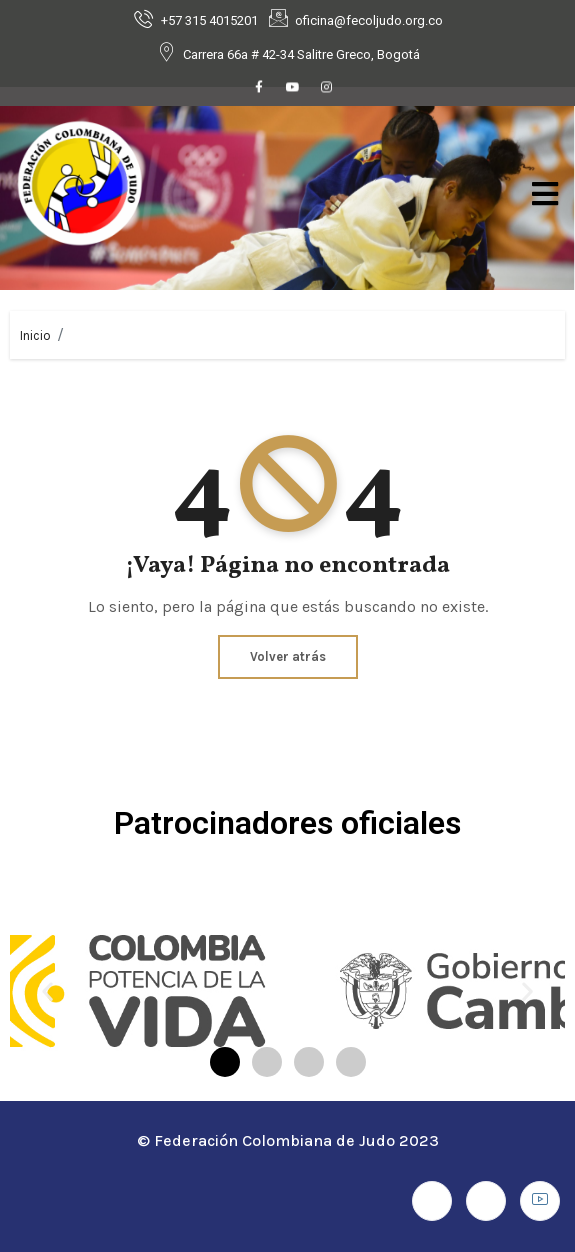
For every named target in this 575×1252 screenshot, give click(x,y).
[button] (47, 991)
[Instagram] (327, 89)
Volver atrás (288, 656)
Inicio (35, 335)
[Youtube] (293, 89)
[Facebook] (259, 89)
